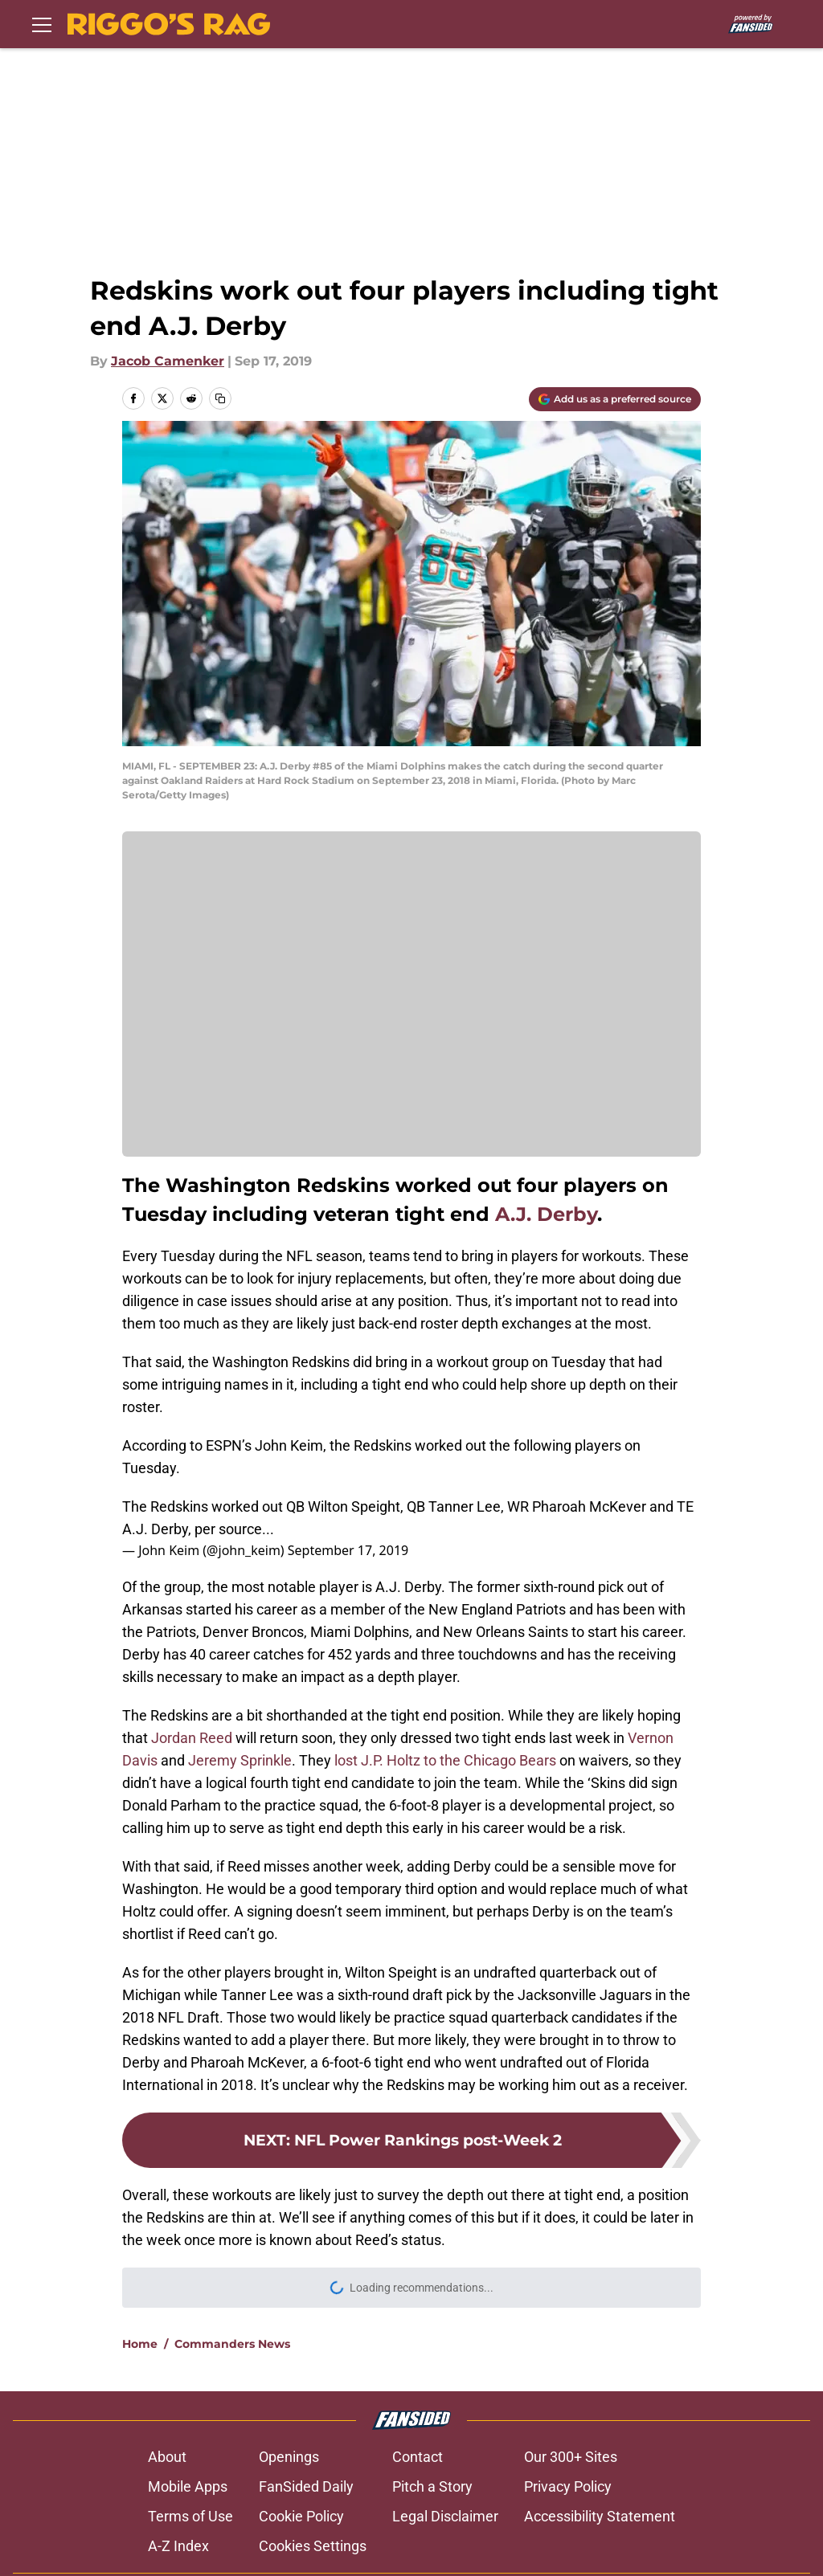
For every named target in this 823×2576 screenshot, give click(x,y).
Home (140, 2344)
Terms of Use (190, 2516)
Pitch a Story (432, 2486)
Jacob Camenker (167, 361)
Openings (289, 2456)
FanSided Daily (306, 2486)
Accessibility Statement (599, 2516)
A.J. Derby (546, 1214)
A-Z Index (178, 2545)
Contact (417, 2456)
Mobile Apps (187, 2486)
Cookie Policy (301, 2516)
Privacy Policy (568, 2486)
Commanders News (232, 2344)
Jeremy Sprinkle (240, 1760)
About (167, 2456)
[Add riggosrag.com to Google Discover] (615, 399)
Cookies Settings (312, 2545)
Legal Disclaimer (445, 2516)
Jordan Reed (191, 1737)
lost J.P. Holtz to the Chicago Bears (445, 1760)
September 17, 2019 (348, 1550)
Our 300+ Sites (570, 2456)
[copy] (220, 398)
